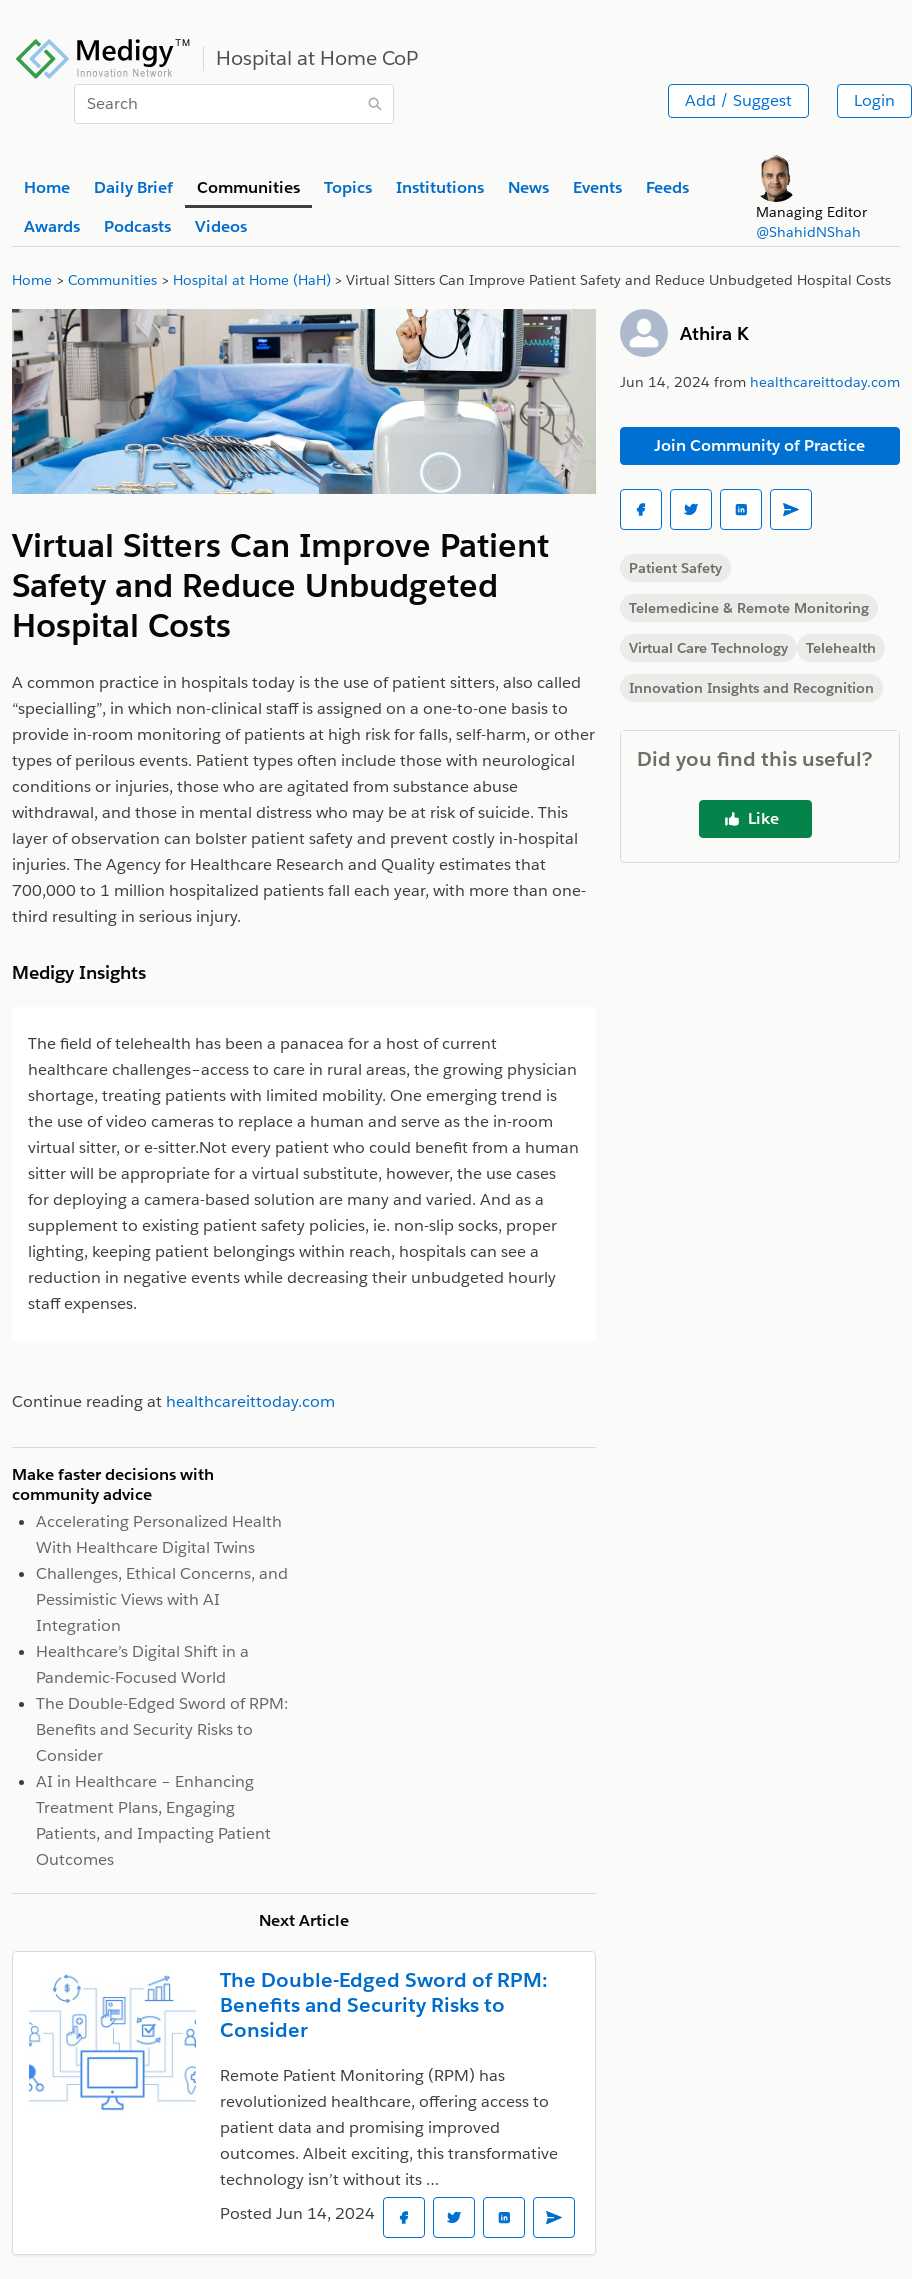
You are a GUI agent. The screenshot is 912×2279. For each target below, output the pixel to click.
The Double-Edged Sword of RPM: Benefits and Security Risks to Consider (162, 1729)
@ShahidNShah (808, 232)
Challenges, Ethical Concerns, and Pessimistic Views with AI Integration (162, 1599)
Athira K (714, 333)
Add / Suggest (738, 100)
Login (874, 100)
